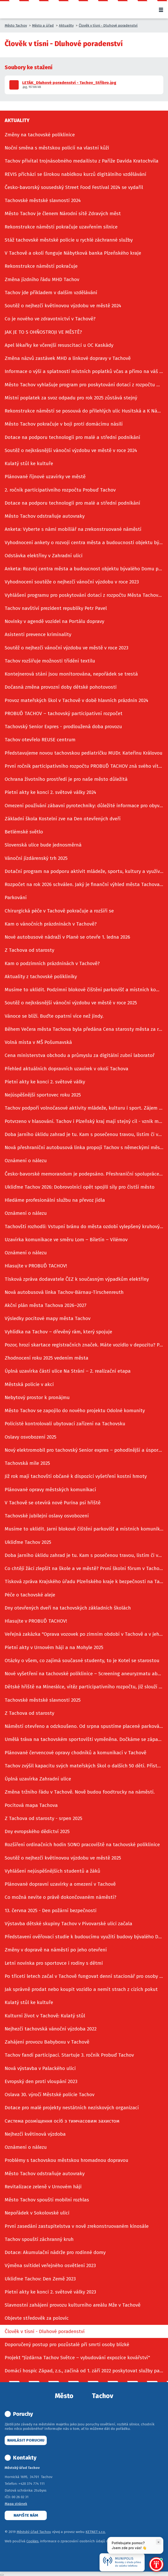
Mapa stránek (16, 2504)
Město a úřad (43, 25)
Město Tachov (16, 25)
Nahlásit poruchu (25, 2440)
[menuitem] (84, 134)
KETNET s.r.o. (96, 2532)
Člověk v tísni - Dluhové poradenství (108, 25)
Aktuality (66, 25)
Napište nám (26, 2515)
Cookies (32, 2541)
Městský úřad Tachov (33, 2532)
